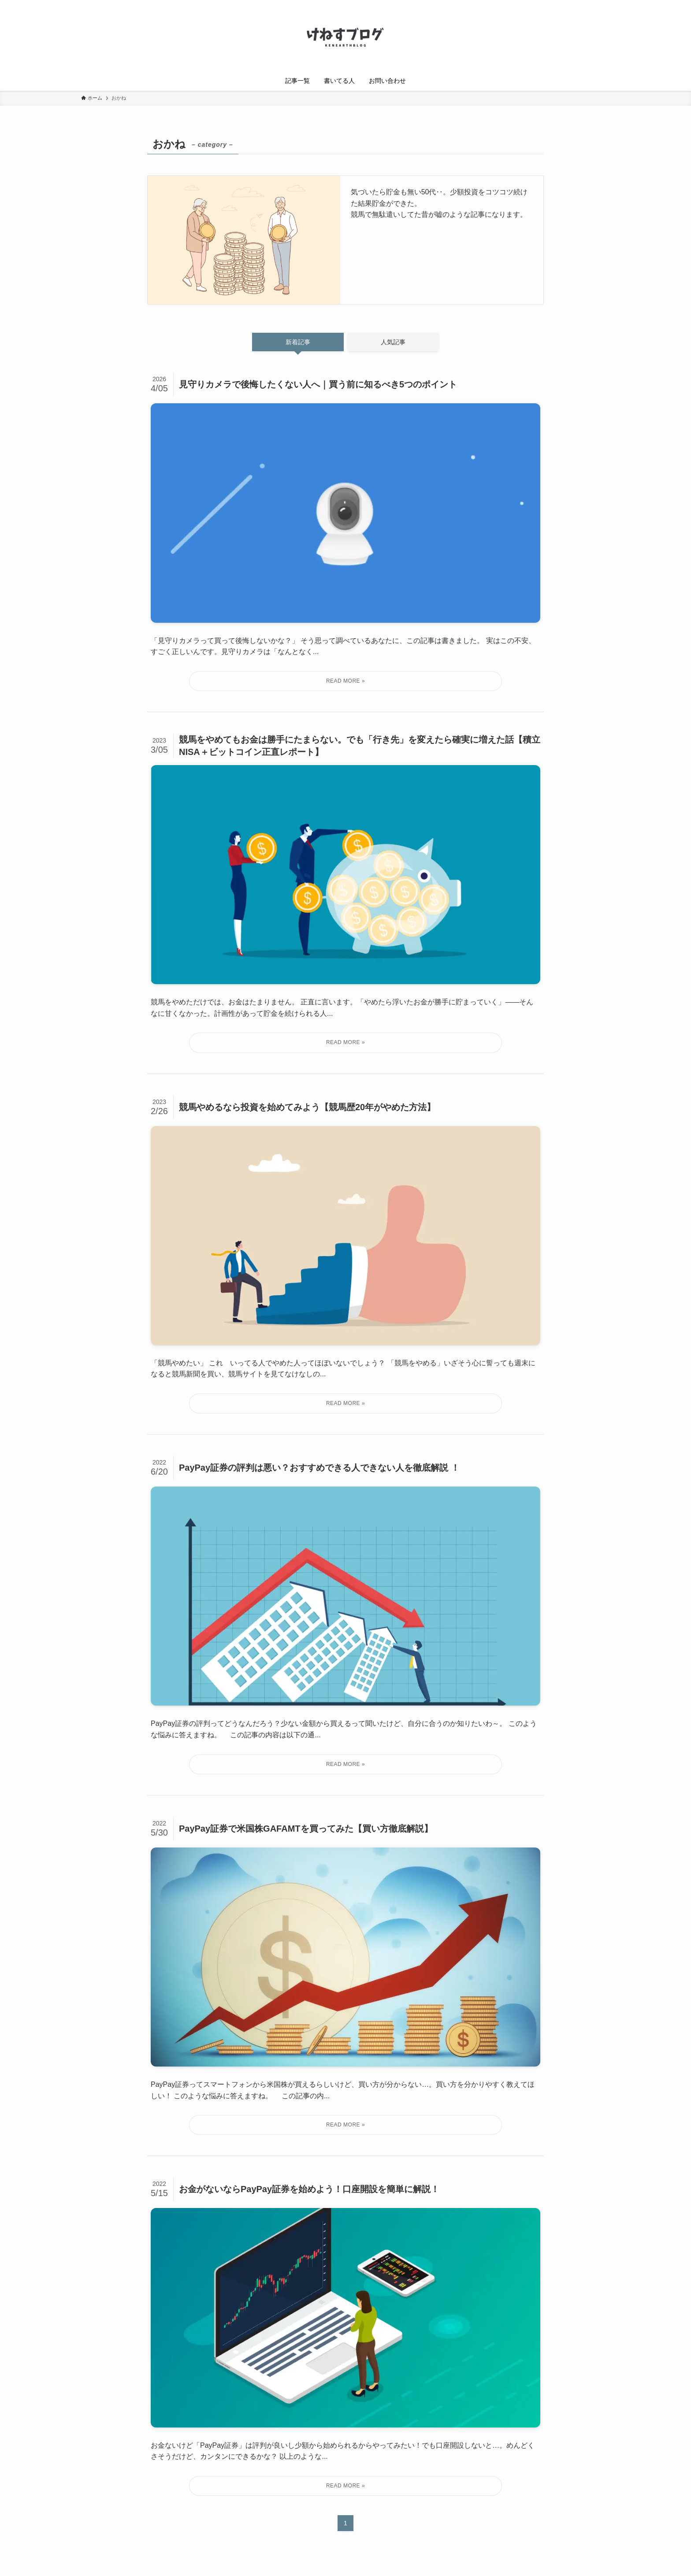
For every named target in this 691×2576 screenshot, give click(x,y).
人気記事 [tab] (393, 342)
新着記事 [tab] (298, 342)
